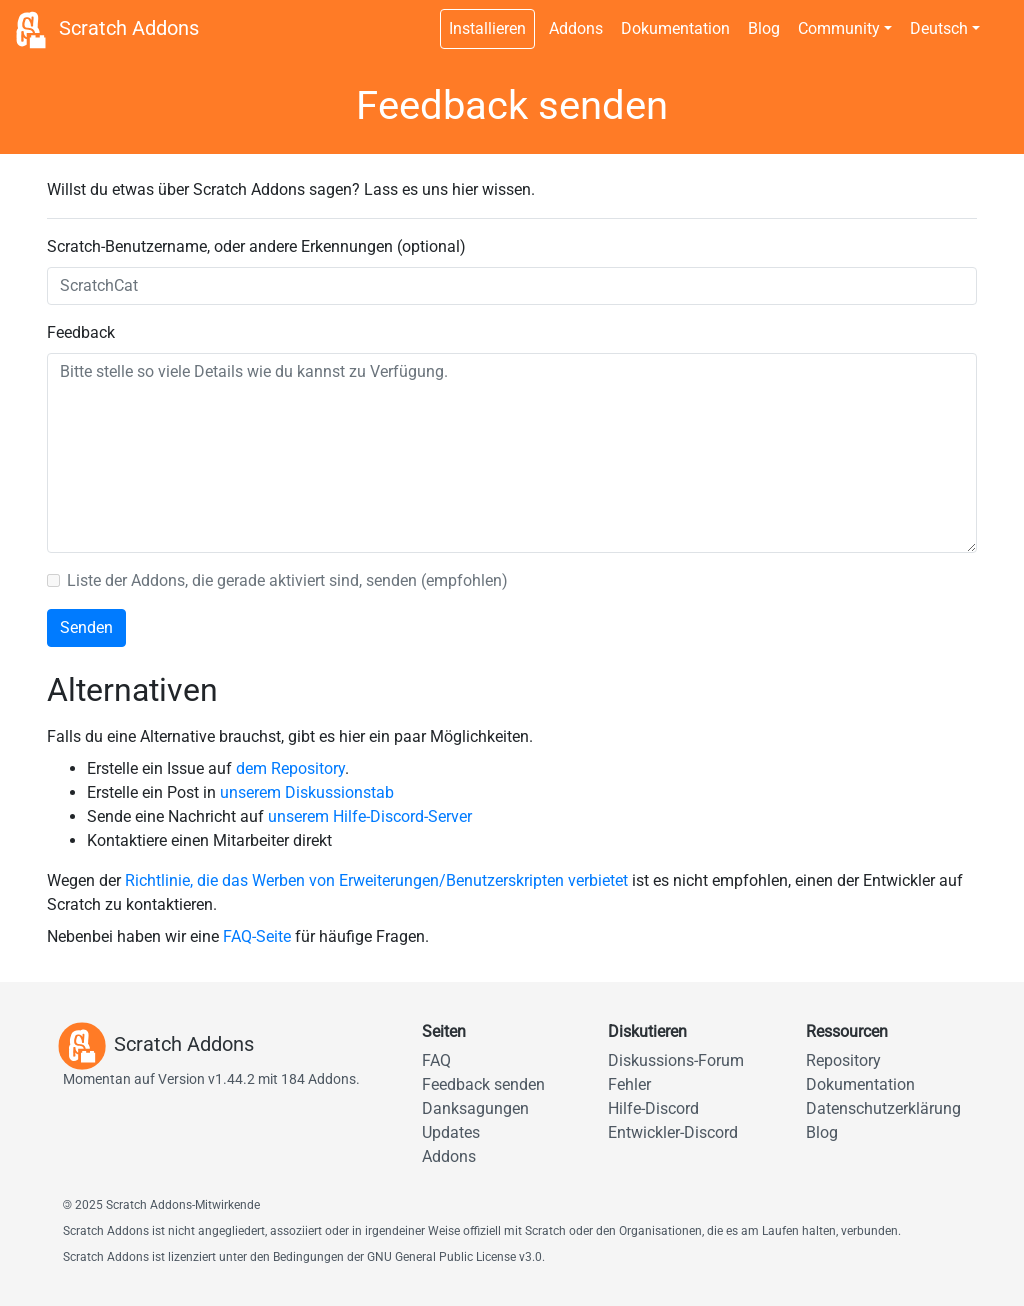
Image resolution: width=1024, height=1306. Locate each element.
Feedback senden (483, 1084)
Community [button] (839, 28)
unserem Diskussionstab (307, 792)
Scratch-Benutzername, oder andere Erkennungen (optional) (256, 246)
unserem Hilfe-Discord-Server (370, 816)
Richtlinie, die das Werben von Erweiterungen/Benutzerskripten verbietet (376, 880)
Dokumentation (675, 28)
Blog (764, 28)
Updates (451, 1132)
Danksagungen (475, 1108)
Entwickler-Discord (673, 1132)
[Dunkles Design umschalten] (999, 18)
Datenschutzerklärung (883, 1108)
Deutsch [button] (939, 28)
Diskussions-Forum (676, 1060)
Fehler (629, 1084)
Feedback (81, 332)
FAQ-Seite (257, 936)
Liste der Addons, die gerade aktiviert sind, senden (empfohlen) (287, 580)
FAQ (436, 1060)
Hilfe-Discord (653, 1108)
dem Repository (290, 768)
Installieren (487, 28)
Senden (86, 627)
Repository (843, 1060)
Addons (576, 28)
